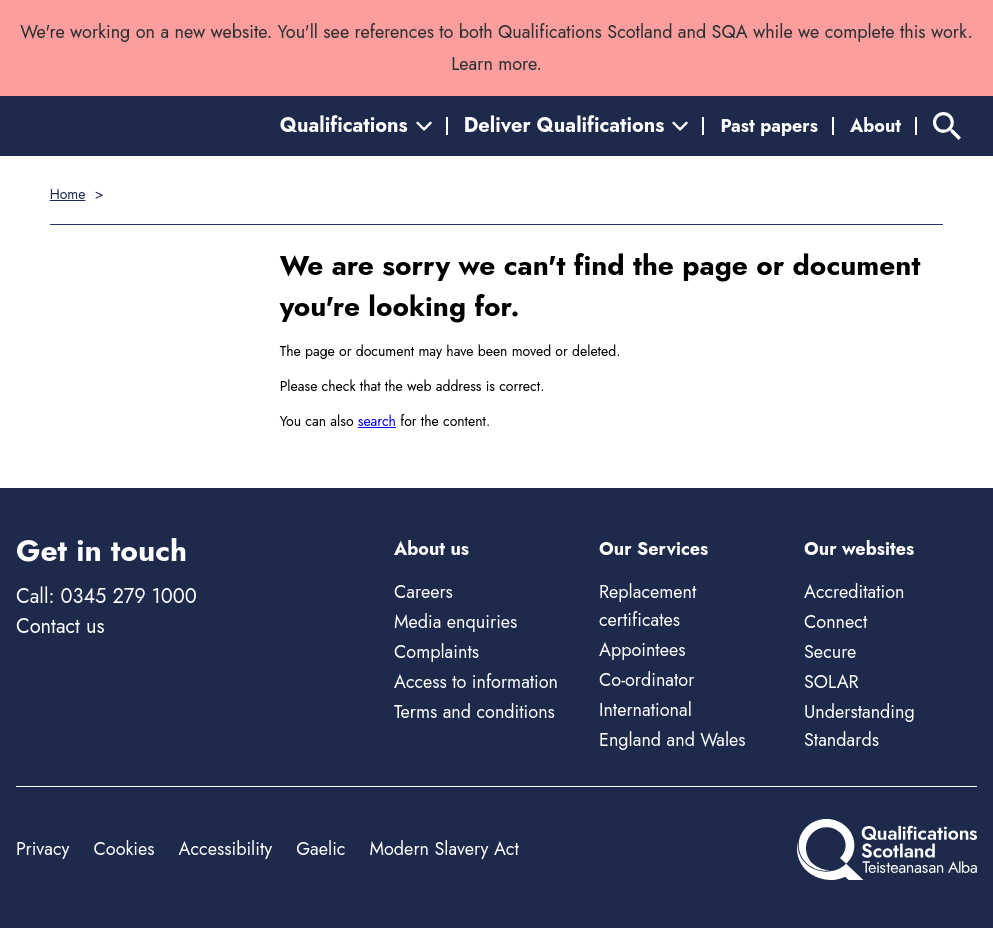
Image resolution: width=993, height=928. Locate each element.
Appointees (642, 650)
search (377, 421)
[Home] (887, 849)
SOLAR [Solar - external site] (831, 682)
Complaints (436, 652)
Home (68, 194)
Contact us (60, 626)
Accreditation (854, 592)
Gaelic (320, 849)
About (875, 126)
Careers (423, 592)
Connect (835, 622)
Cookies (123, 849)
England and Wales (672, 740)
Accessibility (226, 849)
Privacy (42, 849)
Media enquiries (455, 622)
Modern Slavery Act (443, 849)
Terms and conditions (474, 712)
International (645, 710)
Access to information (476, 682)
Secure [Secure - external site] (830, 652)
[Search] (947, 126)
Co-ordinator (646, 680)
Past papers (769, 126)
